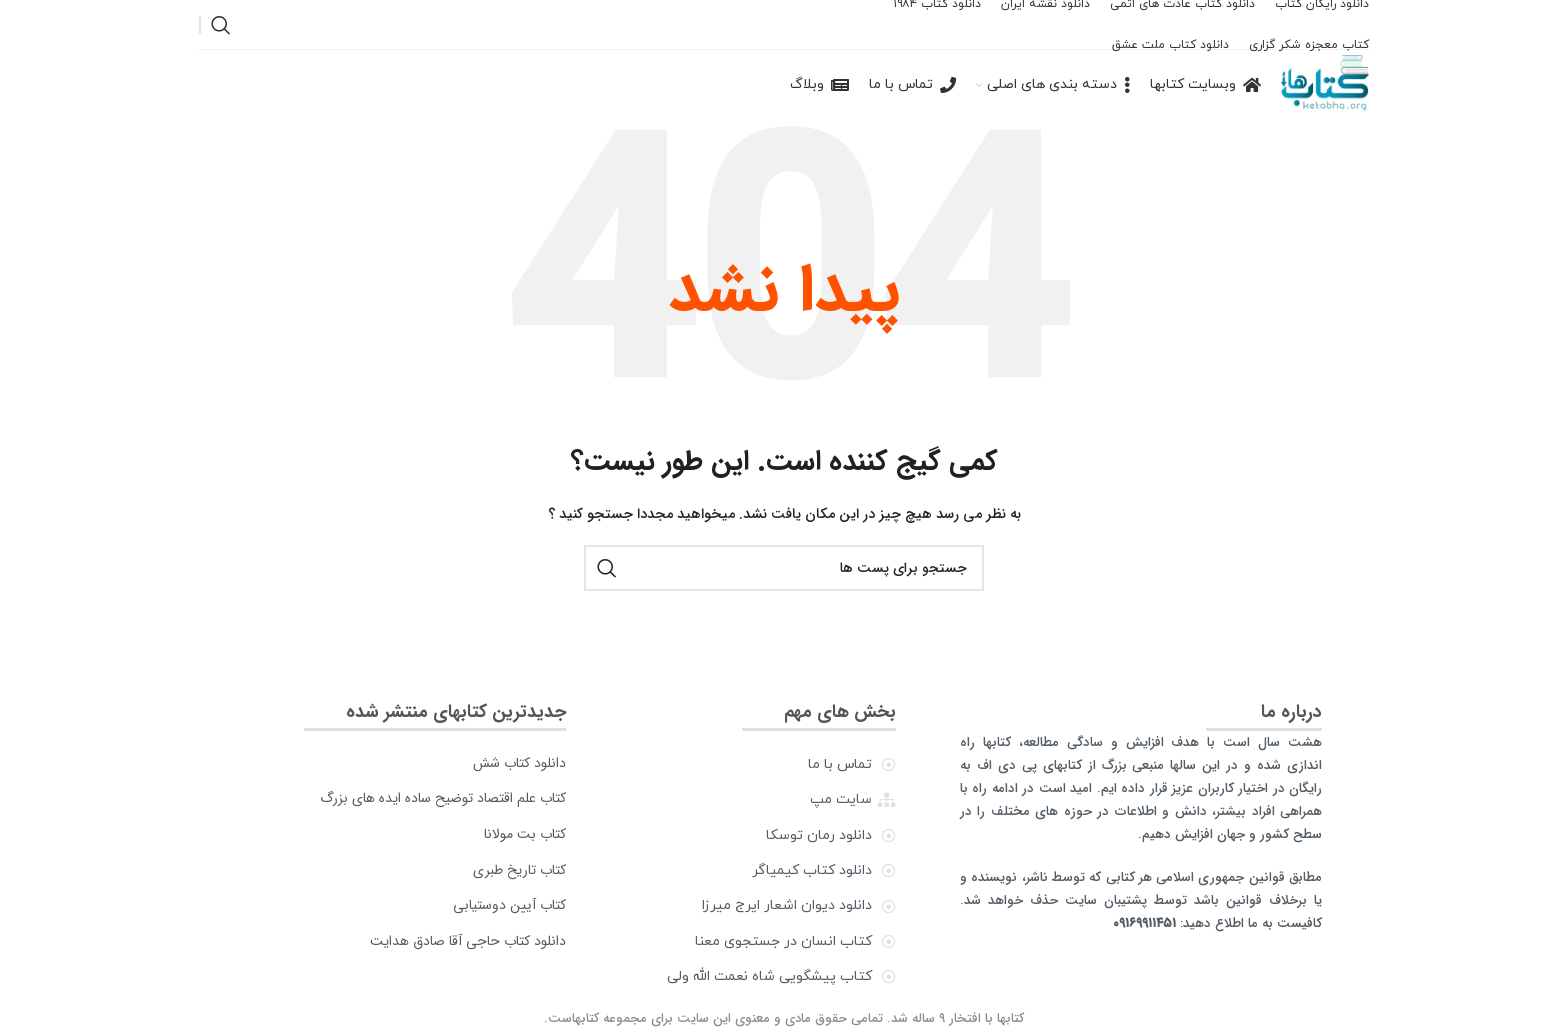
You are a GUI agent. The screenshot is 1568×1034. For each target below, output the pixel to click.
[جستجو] (221, 25)
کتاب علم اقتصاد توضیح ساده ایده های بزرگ (443, 798)
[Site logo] (1325, 84)
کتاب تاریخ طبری (519, 870)
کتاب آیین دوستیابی (509, 905)
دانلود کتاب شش (519, 763)
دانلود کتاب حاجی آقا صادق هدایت (468, 941)
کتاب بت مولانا (525, 834)
